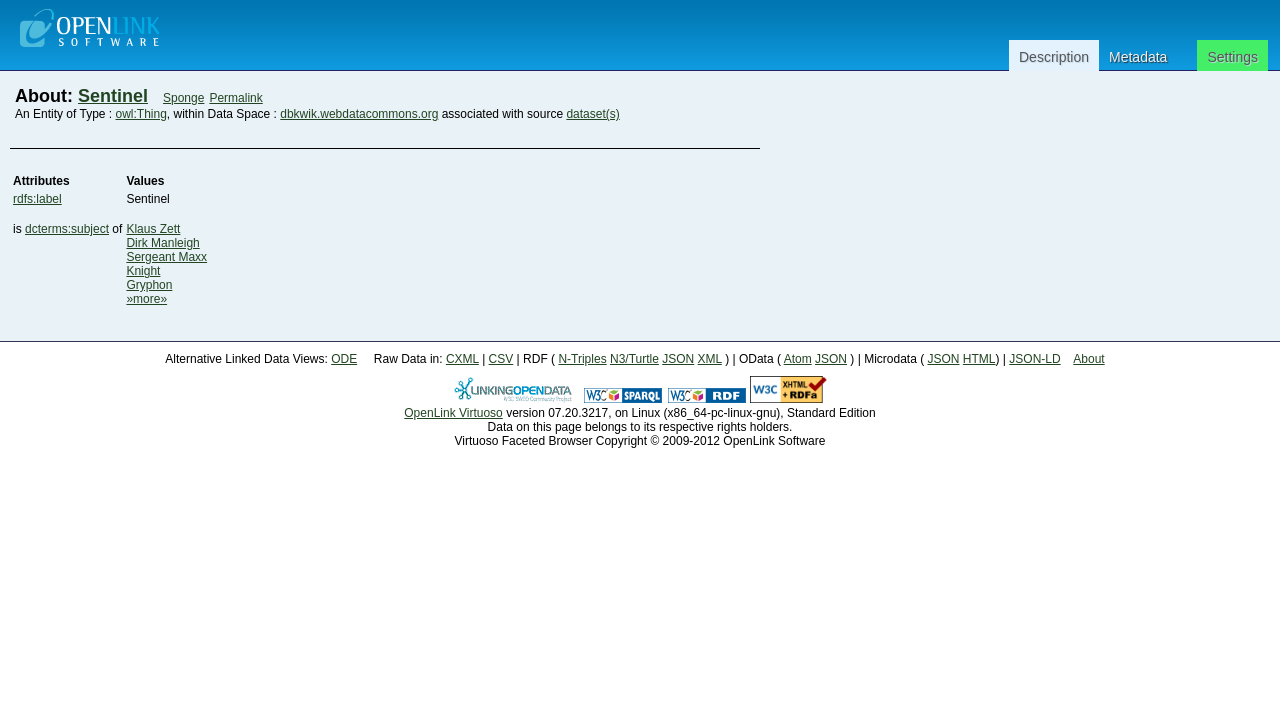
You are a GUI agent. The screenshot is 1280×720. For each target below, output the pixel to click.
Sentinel (113, 96)
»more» (146, 299)
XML (710, 359)
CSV (501, 359)
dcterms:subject (67, 229)
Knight (143, 271)
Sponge (183, 98)
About (1088, 359)
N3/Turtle (634, 359)
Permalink (235, 98)
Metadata (1138, 57)
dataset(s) (592, 114)
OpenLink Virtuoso (453, 413)
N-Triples (582, 359)
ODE (344, 359)
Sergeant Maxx (166, 257)
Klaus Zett (153, 229)
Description (1054, 57)
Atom (798, 359)
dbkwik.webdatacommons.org (359, 114)
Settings (1232, 57)
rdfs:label (37, 199)
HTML (979, 359)
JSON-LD (1034, 359)
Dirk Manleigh (162, 243)
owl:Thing (141, 114)
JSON (678, 359)
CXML (462, 359)
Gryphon (149, 285)
